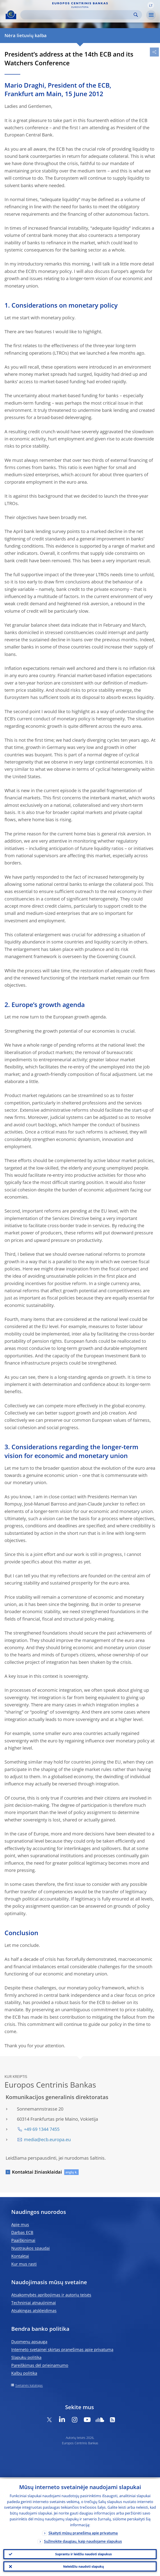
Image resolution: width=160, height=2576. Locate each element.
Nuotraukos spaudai (30, 2248)
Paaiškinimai (23, 2240)
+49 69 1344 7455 (41, 2129)
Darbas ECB (22, 2232)
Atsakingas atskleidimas (34, 2310)
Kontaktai (20, 2256)
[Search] (77, 15)
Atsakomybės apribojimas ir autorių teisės (51, 2294)
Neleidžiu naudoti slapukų (83, 2566)
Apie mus (20, 2224)
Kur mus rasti (24, 2264)
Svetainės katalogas (29, 2385)
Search (135, 15)
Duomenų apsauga (29, 2341)
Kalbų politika (24, 2373)
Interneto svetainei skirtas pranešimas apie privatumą (62, 2349)
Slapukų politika (26, 2357)
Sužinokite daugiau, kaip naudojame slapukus (83, 2539)
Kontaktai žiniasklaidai (37, 2172)
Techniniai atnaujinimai (33, 2302)
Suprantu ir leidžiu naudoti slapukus (83, 2553)
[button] (150, 5)
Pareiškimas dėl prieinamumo (39, 2365)
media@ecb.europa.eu (47, 2139)
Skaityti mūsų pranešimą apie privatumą (83, 2531)
